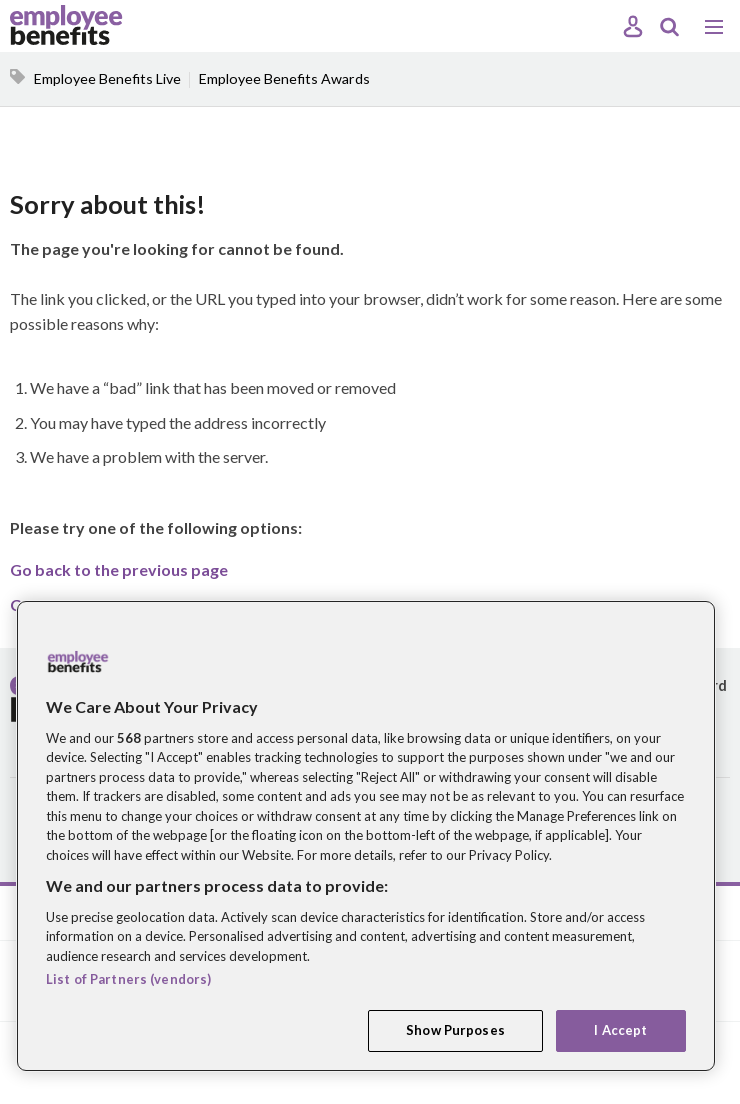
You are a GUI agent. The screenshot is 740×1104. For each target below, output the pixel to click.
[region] (366, 836)
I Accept (620, 1030)
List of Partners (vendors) (128, 979)
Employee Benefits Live (107, 78)
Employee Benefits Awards (284, 78)
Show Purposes (455, 1030)
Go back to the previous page (119, 569)
